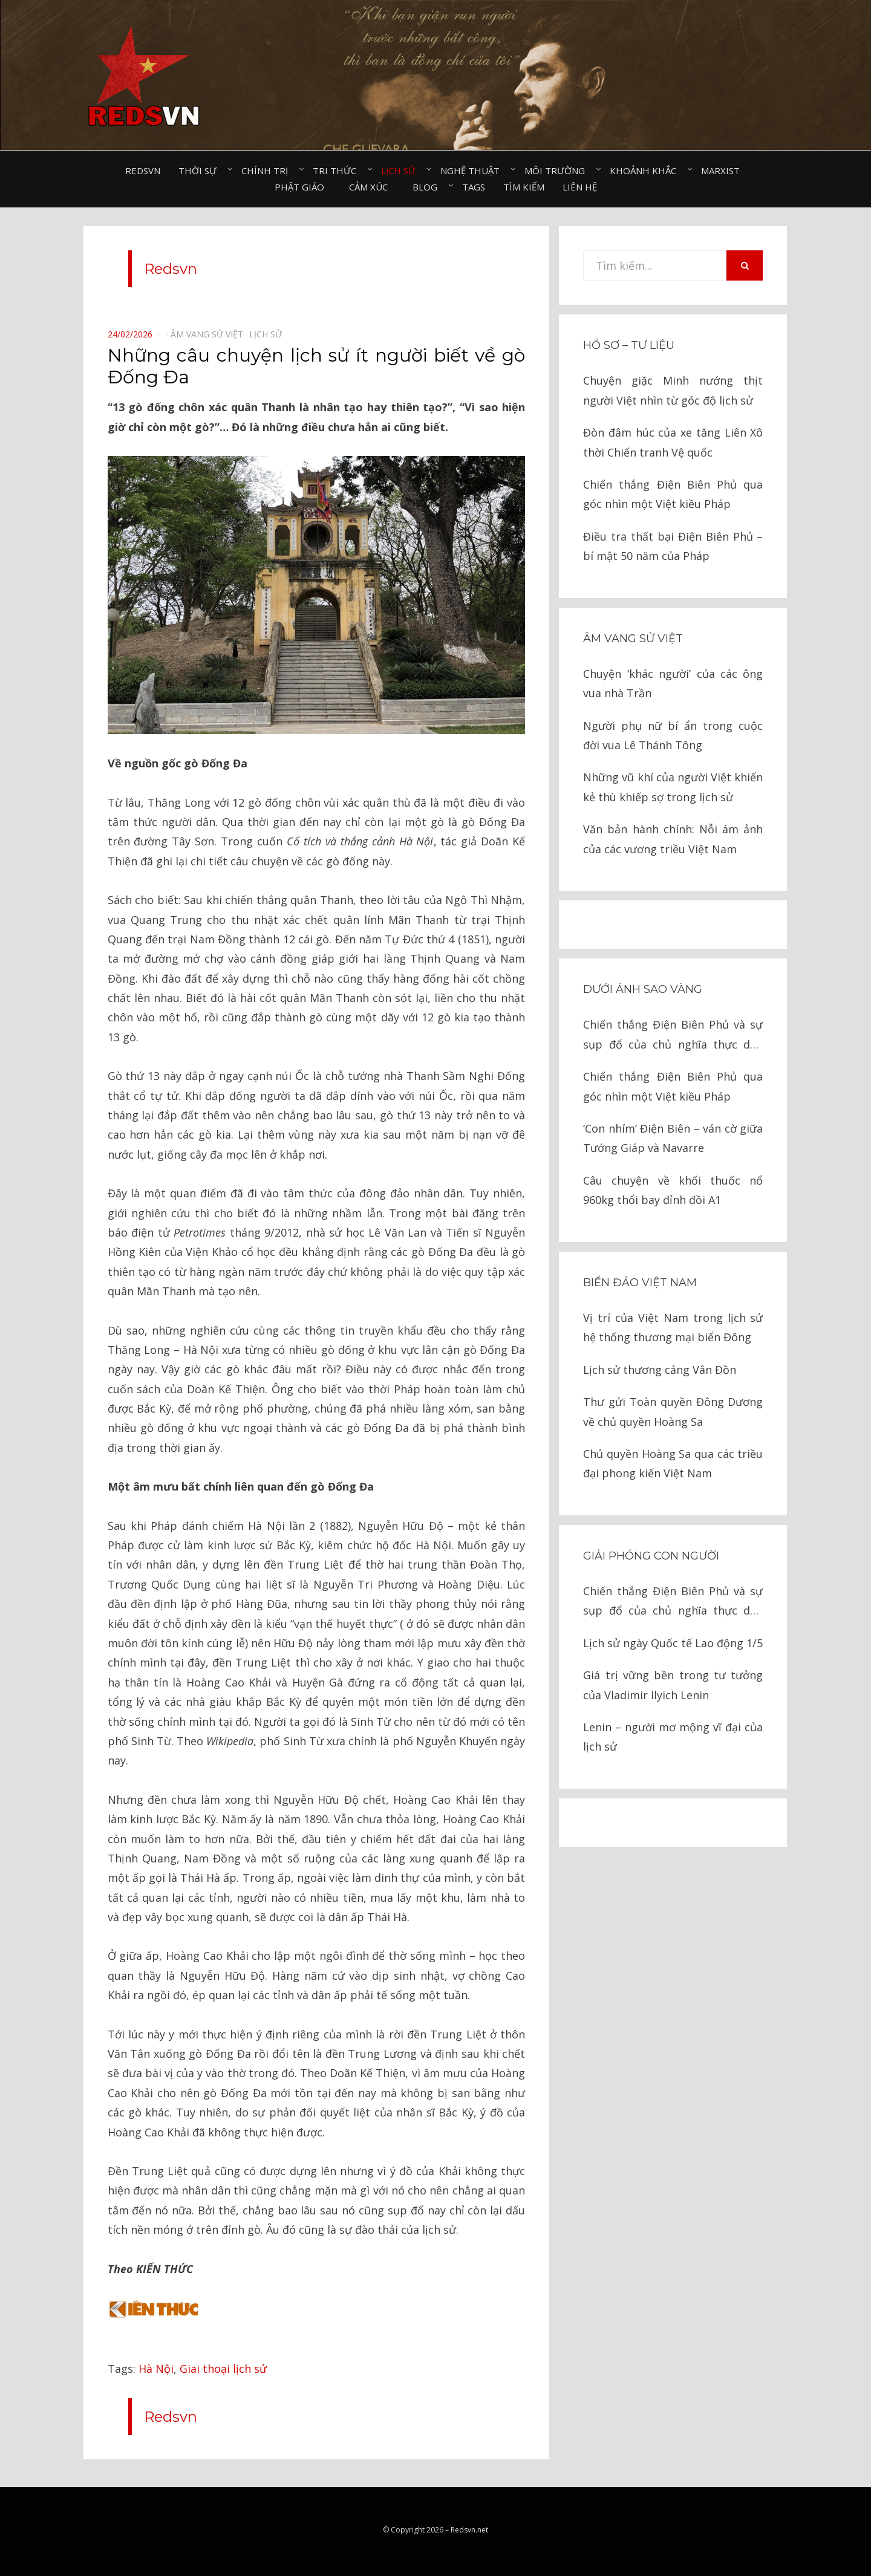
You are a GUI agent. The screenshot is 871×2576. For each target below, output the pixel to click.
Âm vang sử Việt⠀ (210, 334)
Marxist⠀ (723, 170)
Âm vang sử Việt (633, 638)
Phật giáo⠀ (303, 187)
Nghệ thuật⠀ (473, 170)
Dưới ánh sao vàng (642, 989)
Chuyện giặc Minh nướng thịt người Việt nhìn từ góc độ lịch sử (673, 390)
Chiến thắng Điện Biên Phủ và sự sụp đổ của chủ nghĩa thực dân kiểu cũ (673, 1035)
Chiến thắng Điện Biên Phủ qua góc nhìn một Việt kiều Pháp (673, 494)
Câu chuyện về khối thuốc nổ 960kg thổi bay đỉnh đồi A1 (673, 1190)
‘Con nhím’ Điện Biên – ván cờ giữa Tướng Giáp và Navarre (673, 1138)
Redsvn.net (469, 2530)
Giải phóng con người (651, 1556)
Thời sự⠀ (200, 170)
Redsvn (142, 170)
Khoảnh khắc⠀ (646, 170)
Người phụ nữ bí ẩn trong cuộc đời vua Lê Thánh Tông (673, 735)
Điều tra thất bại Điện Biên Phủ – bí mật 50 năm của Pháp (673, 546)
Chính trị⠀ (268, 170)
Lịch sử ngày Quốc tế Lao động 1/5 (673, 1643)
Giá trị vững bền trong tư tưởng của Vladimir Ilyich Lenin (673, 1685)
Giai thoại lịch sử (223, 2368)
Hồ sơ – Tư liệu (628, 345)
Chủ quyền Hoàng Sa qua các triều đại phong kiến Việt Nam (673, 1463)
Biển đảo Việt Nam (640, 1282)
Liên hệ (580, 187)
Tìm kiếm (523, 187)
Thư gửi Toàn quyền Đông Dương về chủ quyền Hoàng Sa (673, 1411)
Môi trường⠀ (558, 170)
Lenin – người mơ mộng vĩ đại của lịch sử (673, 1737)
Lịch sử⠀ (401, 170)
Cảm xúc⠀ (371, 187)
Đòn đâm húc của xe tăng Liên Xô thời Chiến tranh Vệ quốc (673, 442)
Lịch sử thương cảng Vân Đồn (659, 1369)
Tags (473, 187)
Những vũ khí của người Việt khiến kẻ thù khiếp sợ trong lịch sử (673, 787)
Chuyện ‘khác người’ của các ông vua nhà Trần (673, 683)
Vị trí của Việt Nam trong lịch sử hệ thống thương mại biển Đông (673, 1327)
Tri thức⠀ (338, 170)
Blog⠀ (428, 187)
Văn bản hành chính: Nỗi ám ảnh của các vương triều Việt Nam (673, 839)
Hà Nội (156, 2368)
